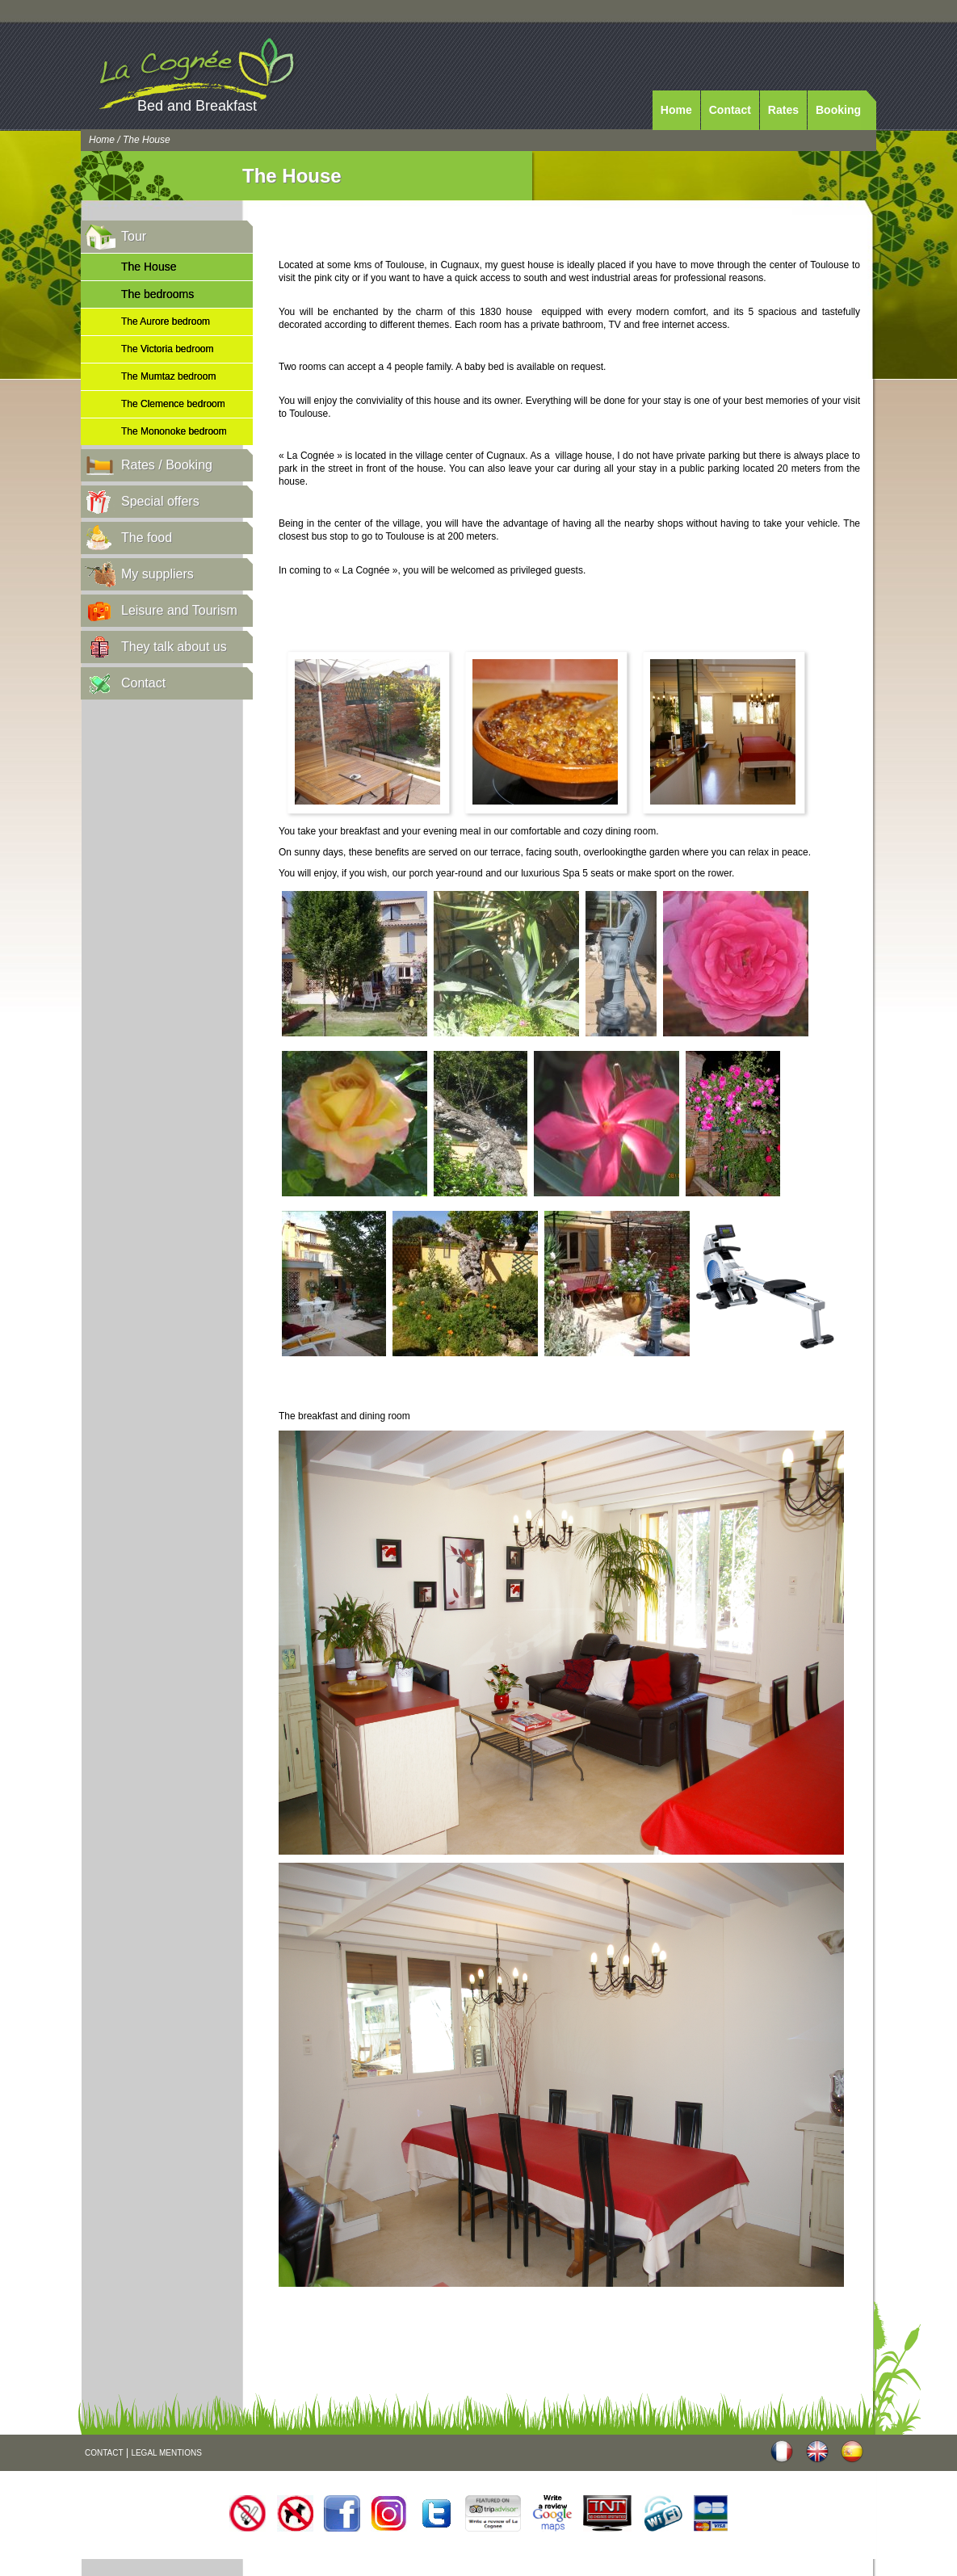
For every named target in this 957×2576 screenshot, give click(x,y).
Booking (838, 109)
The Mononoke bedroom (174, 431)
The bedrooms (157, 294)
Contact (730, 109)
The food (146, 537)
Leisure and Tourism (179, 610)
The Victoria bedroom (167, 349)
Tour (133, 236)
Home (676, 109)
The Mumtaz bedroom (168, 376)
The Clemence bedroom (173, 404)
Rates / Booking (166, 465)
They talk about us (174, 646)
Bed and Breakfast (197, 106)
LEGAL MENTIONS (166, 2452)
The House (148, 266)
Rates (783, 109)
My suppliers (157, 574)
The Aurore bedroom (165, 321)
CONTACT (104, 2452)
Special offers (160, 501)
